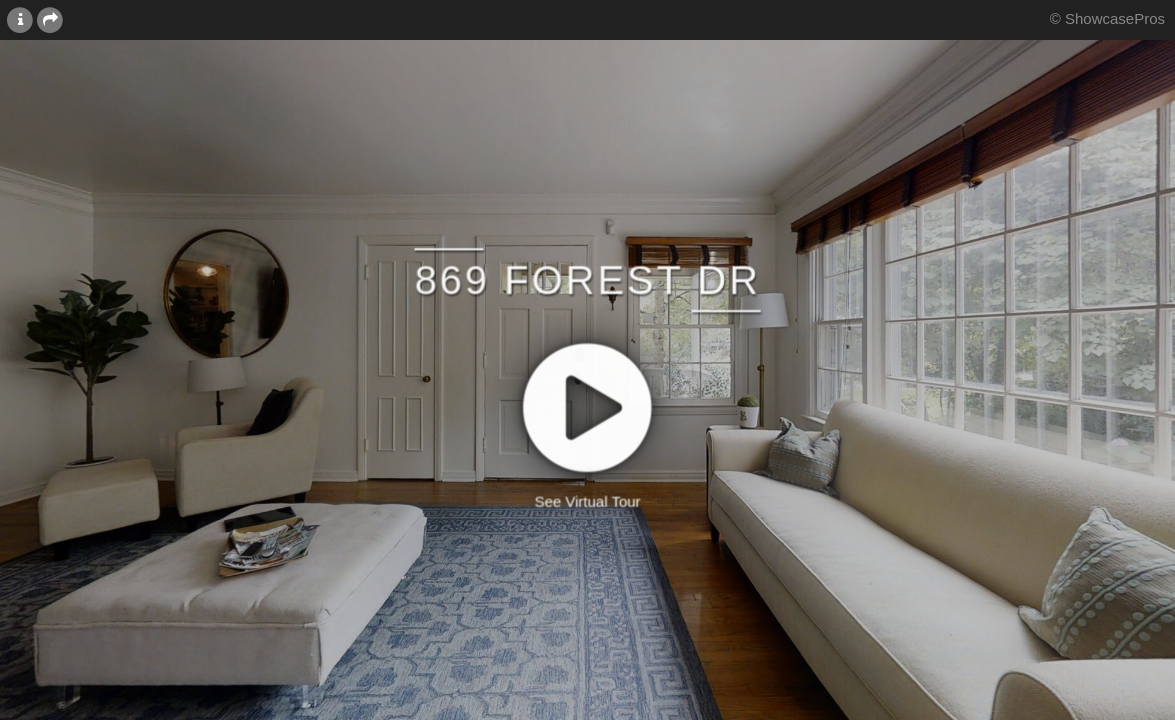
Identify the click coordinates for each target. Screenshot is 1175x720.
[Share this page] (50, 19)
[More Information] (20, 19)
